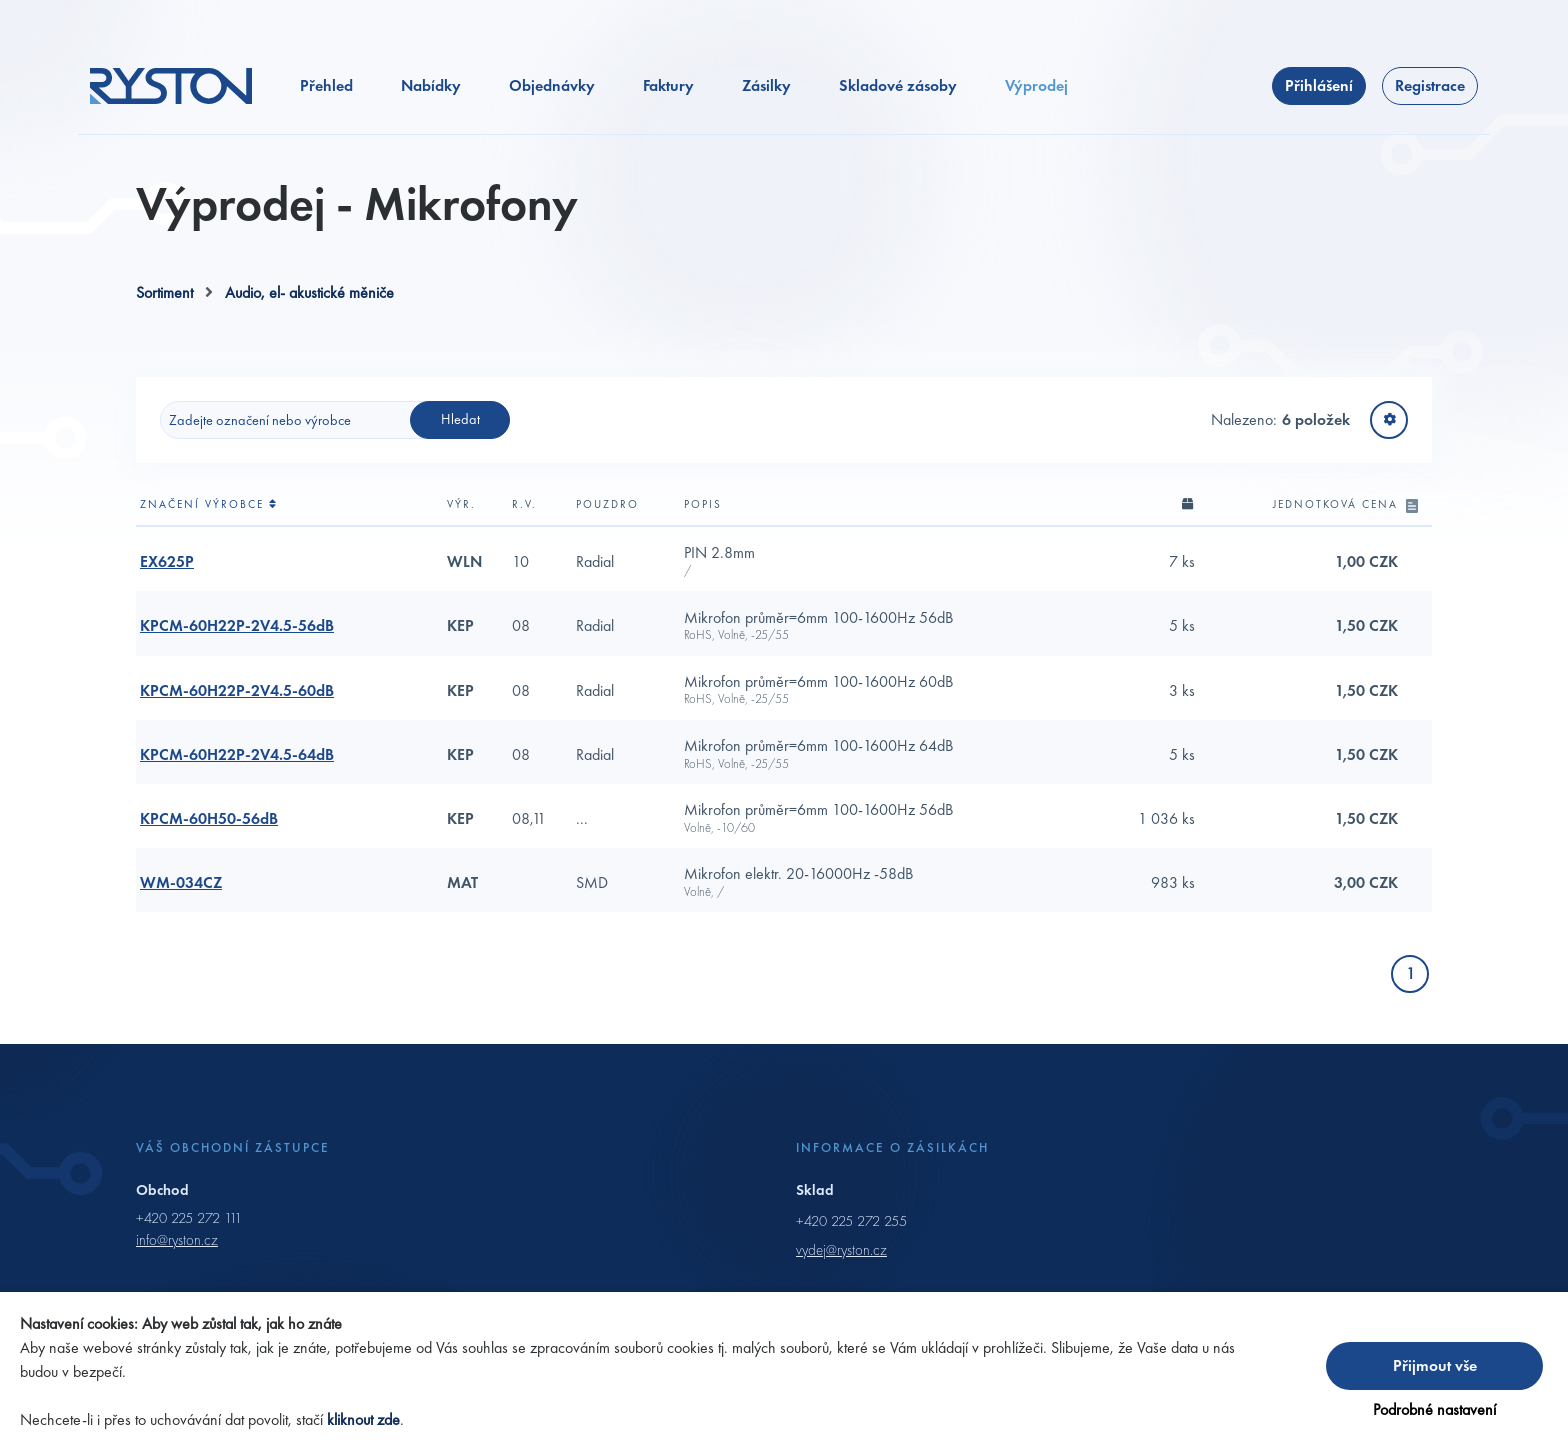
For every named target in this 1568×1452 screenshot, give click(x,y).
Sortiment (164, 292)
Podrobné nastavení (1434, 1409)
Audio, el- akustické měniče (309, 292)
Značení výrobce (209, 504)
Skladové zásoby (898, 85)
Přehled (326, 85)
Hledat (460, 419)
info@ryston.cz (177, 1240)
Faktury (668, 85)
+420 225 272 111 (189, 1218)
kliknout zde (363, 1419)
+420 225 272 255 (851, 1221)
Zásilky (766, 85)
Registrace (1430, 85)
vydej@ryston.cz (841, 1250)
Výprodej (1036, 85)
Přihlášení (1319, 85)
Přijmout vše (1435, 1365)
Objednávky (552, 85)
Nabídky (431, 85)
